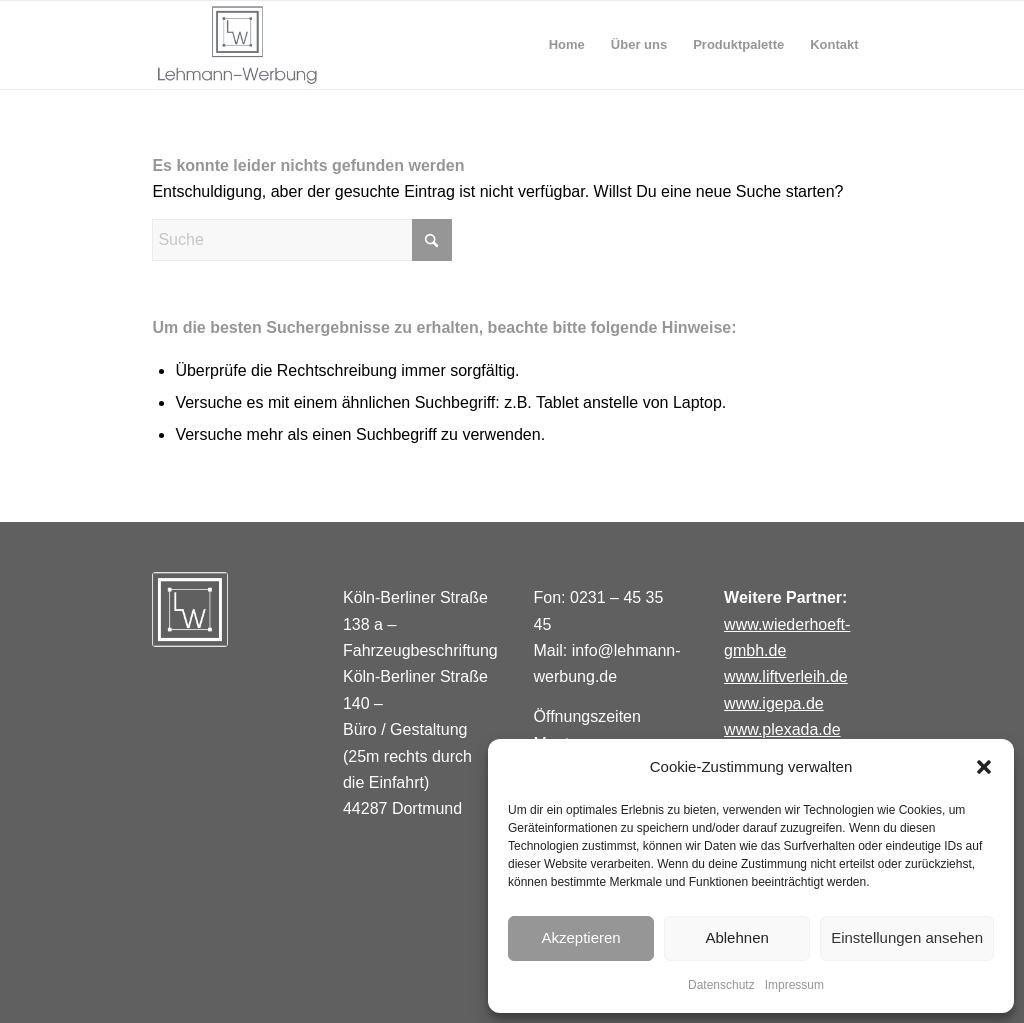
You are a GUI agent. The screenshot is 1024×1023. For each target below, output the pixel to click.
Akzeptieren (580, 937)
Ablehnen (736, 937)
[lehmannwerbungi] (237, 45)
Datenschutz (721, 985)
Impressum (794, 985)
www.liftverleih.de (786, 676)
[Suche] (302, 240)
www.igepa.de (774, 703)
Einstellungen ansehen (907, 937)
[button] (984, 767)
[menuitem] (567, 45)
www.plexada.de (782, 729)
